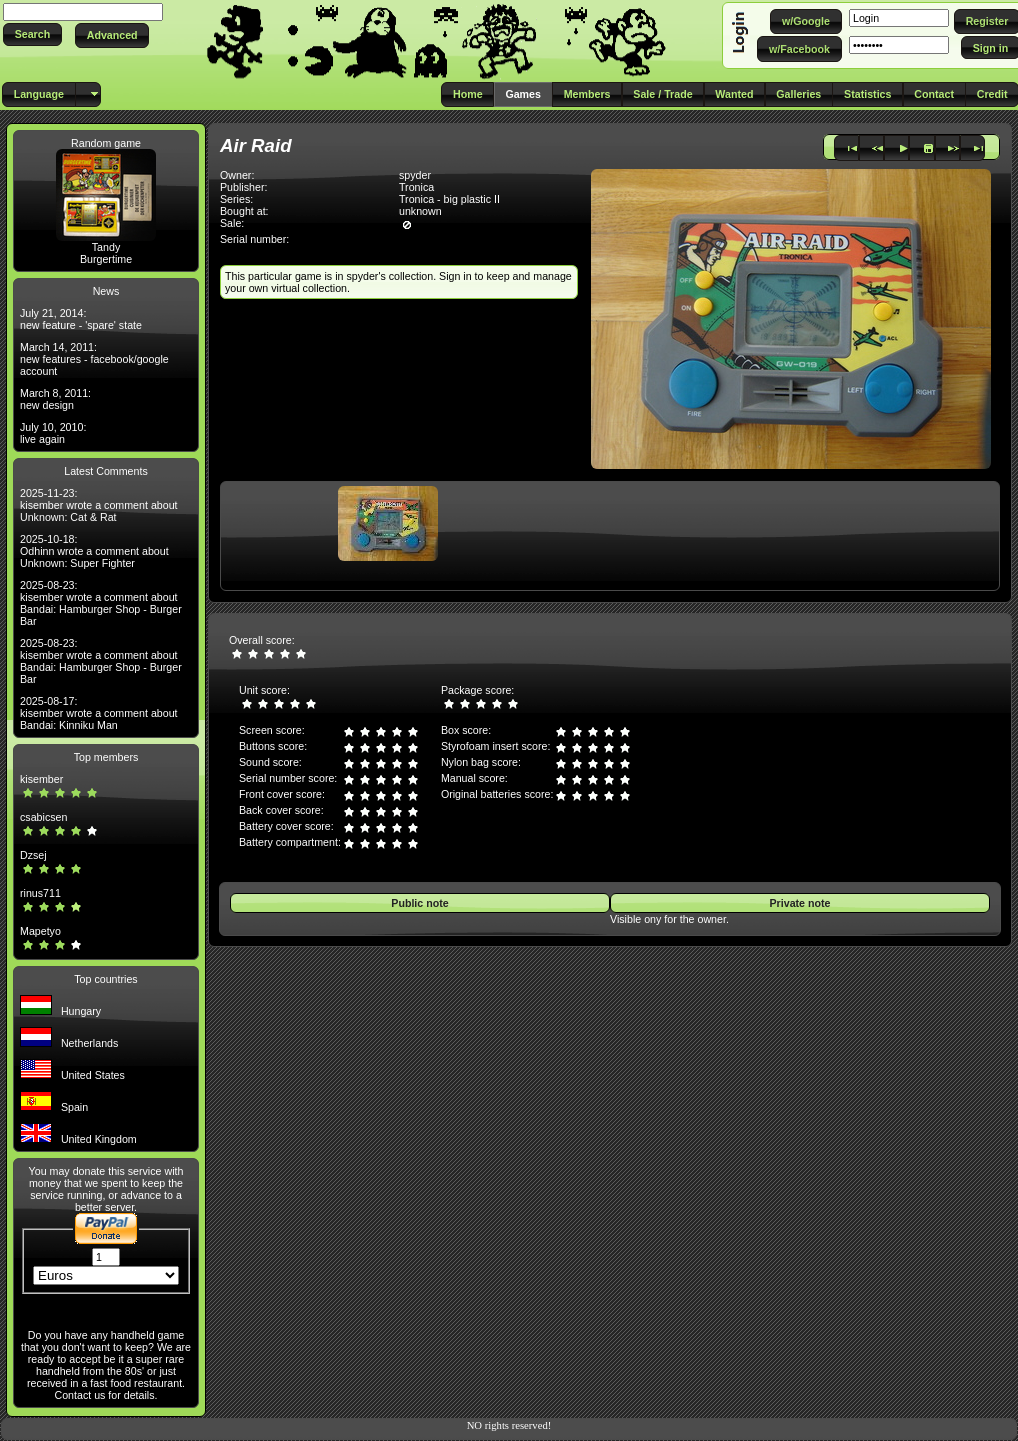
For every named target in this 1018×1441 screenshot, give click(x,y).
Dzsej (33, 855)
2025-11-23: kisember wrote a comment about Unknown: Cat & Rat (99, 505)
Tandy (106, 247)
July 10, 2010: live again (53, 433)
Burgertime (106, 259)
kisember (41, 779)
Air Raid (256, 145)
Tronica (416, 187)
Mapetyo (40, 931)
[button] (32, 34)
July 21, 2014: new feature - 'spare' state (81, 319)
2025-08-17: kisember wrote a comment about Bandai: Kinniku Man (99, 713)
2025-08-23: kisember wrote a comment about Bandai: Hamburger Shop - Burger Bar (101, 603)
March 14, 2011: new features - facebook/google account (94, 359)
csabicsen (43, 817)
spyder (415, 175)
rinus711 (40, 893)
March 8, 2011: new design (55, 399)
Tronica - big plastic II (449, 199)
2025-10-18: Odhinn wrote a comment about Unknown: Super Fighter (94, 551)
